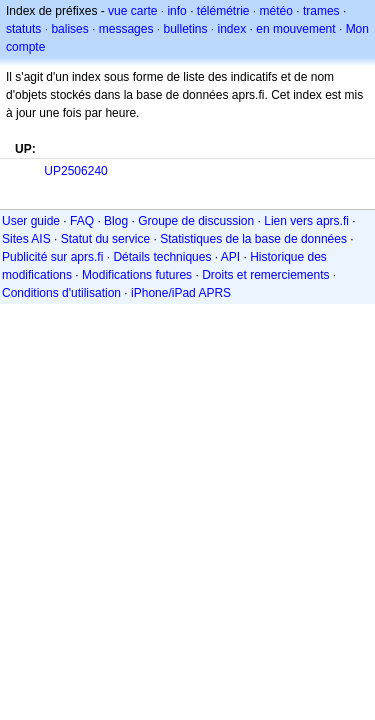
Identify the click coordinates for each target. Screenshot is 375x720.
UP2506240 (75, 171)
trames (321, 11)
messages (126, 29)
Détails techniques (162, 257)
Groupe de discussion (196, 221)
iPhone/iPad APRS (181, 293)
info (176, 11)
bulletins (185, 29)
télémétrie (223, 11)
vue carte (132, 11)
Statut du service (105, 239)
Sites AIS (26, 239)
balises (69, 29)
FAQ (82, 221)
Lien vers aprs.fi (306, 221)
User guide (31, 221)
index (232, 29)
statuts (23, 29)
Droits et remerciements (265, 275)
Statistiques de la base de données (253, 239)
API (230, 257)
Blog (116, 221)
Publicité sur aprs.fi (52, 257)
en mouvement (295, 29)
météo (276, 11)
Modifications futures (137, 275)
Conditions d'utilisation (61, 293)
